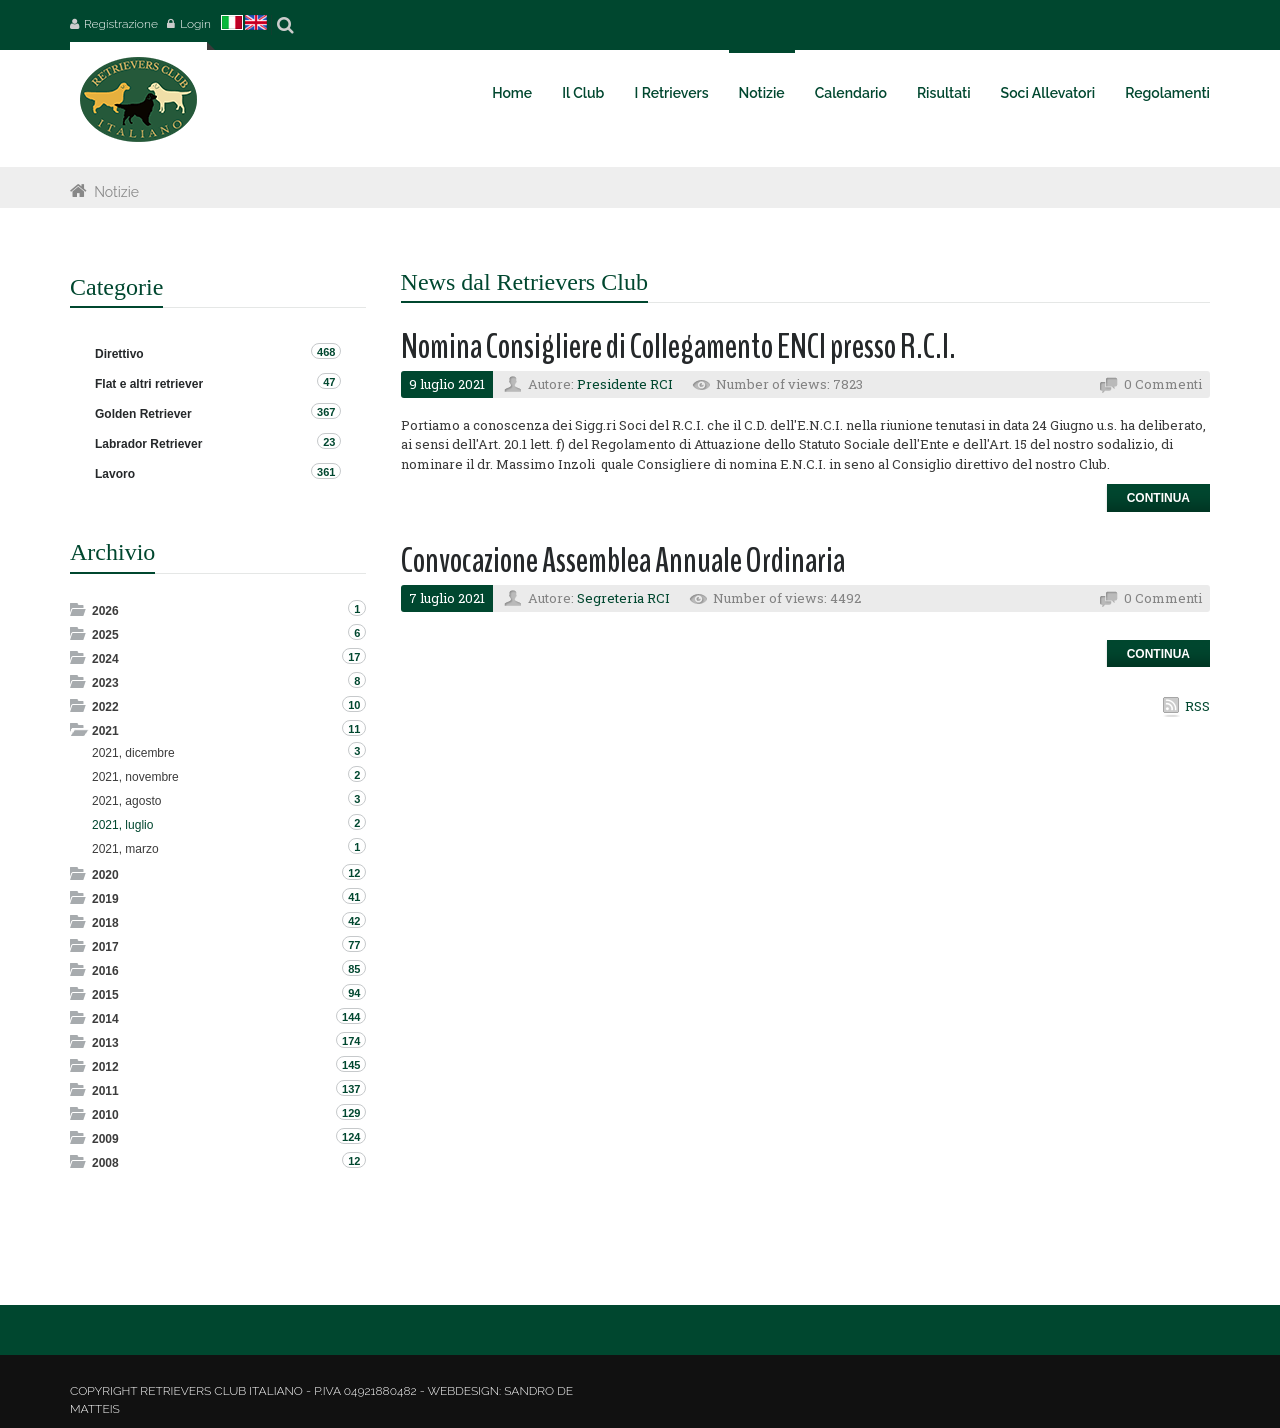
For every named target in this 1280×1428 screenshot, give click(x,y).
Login (195, 24)
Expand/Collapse (79, 609)
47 (329, 382)
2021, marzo (125, 849)
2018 (105, 923)
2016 (105, 971)
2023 (105, 683)
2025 (105, 635)
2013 (105, 1043)
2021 (105, 731)
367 (326, 412)
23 (329, 442)
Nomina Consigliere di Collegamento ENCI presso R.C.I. (678, 346)
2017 (105, 947)
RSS (1197, 706)
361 (326, 472)
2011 (105, 1091)
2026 (105, 611)
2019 (105, 899)
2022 (105, 707)
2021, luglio (122, 825)
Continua (1158, 498)
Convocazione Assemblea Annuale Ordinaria (623, 560)
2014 (105, 1019)
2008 (105, 1163)
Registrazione (121, 24)
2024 (105, 659)
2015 (105, 995)
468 (326, 352)
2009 (105, 1139)
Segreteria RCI (623, 598)
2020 (105, 875)
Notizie (116, 192)
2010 (105, 1115)
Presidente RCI (625, 384)
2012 (105, 1067)
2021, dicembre (133, 753)
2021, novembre (135, 777)
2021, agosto (126, 801)
